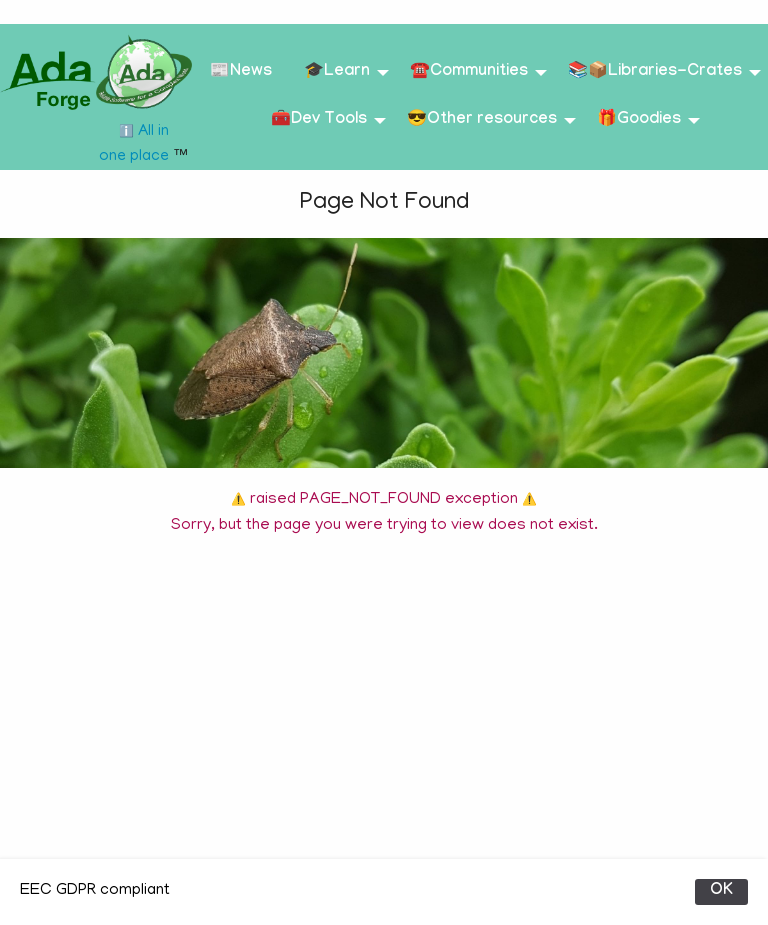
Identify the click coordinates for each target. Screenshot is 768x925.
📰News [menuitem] (241, 72)
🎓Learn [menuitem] (337, 72)
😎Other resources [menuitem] (482, 120)
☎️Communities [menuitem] (469, 72)
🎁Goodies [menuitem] (639, 120)
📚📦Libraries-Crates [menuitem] (655, 72)
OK (721, 891)
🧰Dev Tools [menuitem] (319, 120)
